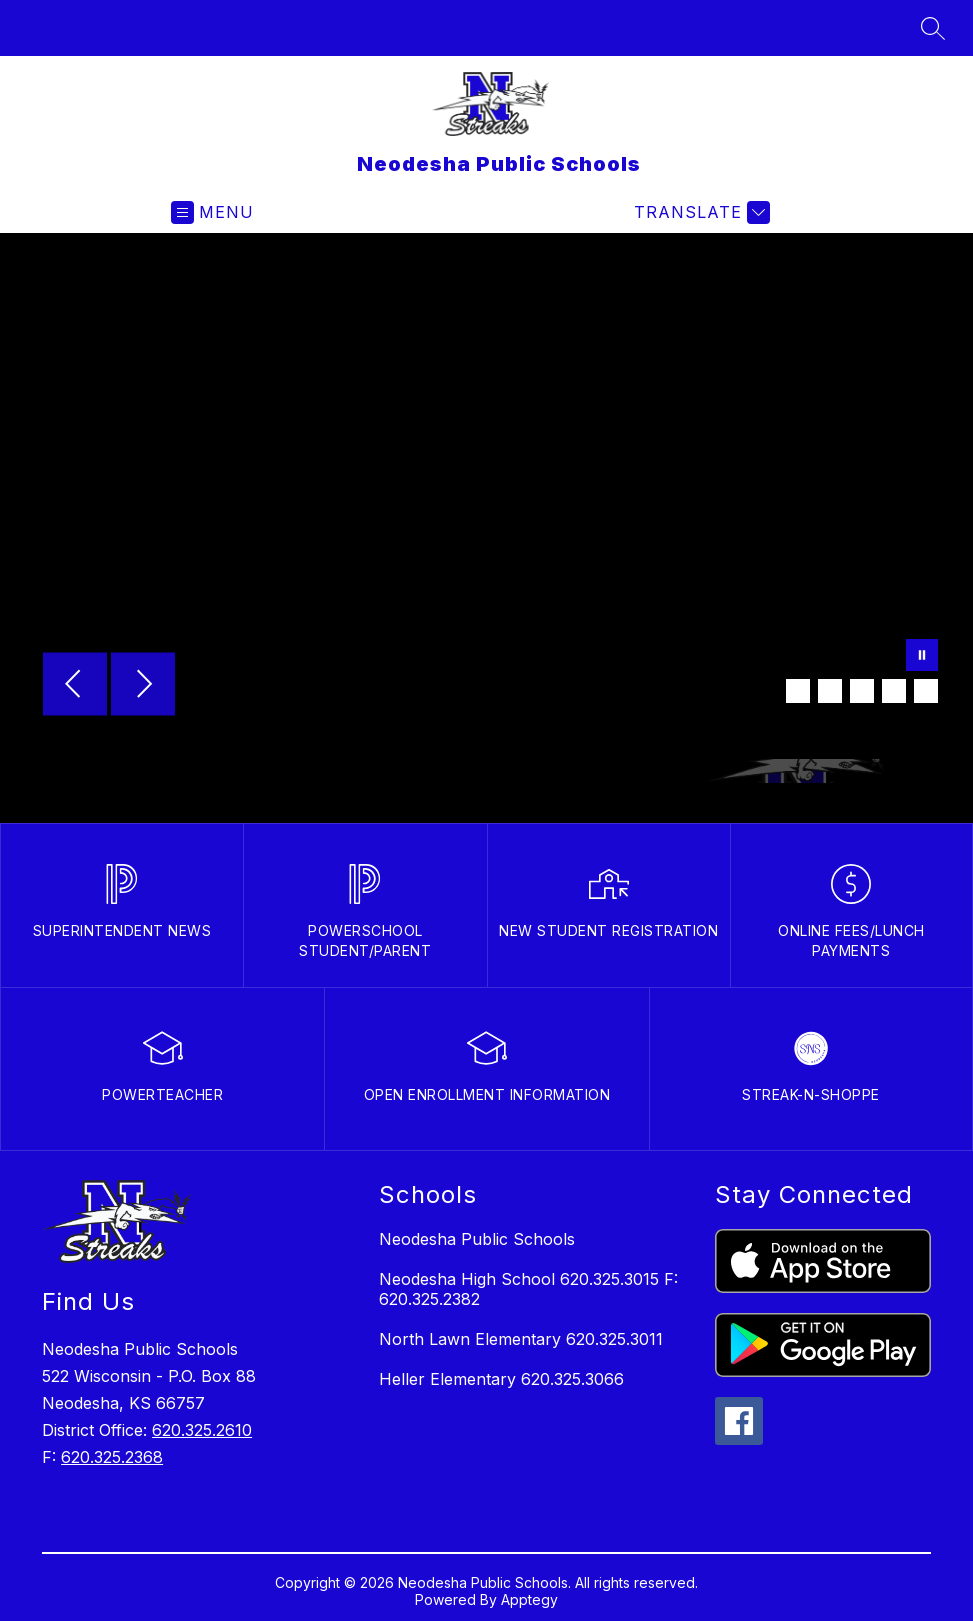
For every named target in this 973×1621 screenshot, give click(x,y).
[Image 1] (766, 691)
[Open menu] (212, 212)
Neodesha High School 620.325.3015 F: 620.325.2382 (528, 1289)
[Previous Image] (75, 686)
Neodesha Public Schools (477, 1239)
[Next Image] (143, 686)
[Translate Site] (699, 212)
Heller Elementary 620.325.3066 (501, 1379)
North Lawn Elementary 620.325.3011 (521, 1339)
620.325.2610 (202, 1430)
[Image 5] (894, 691)
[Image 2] (798, 691)
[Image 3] (830, 691)
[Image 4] (862, 691)
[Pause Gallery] (922, 657)
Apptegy (529, 1599)
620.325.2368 (112, 1457)
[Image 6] (926, 691)
